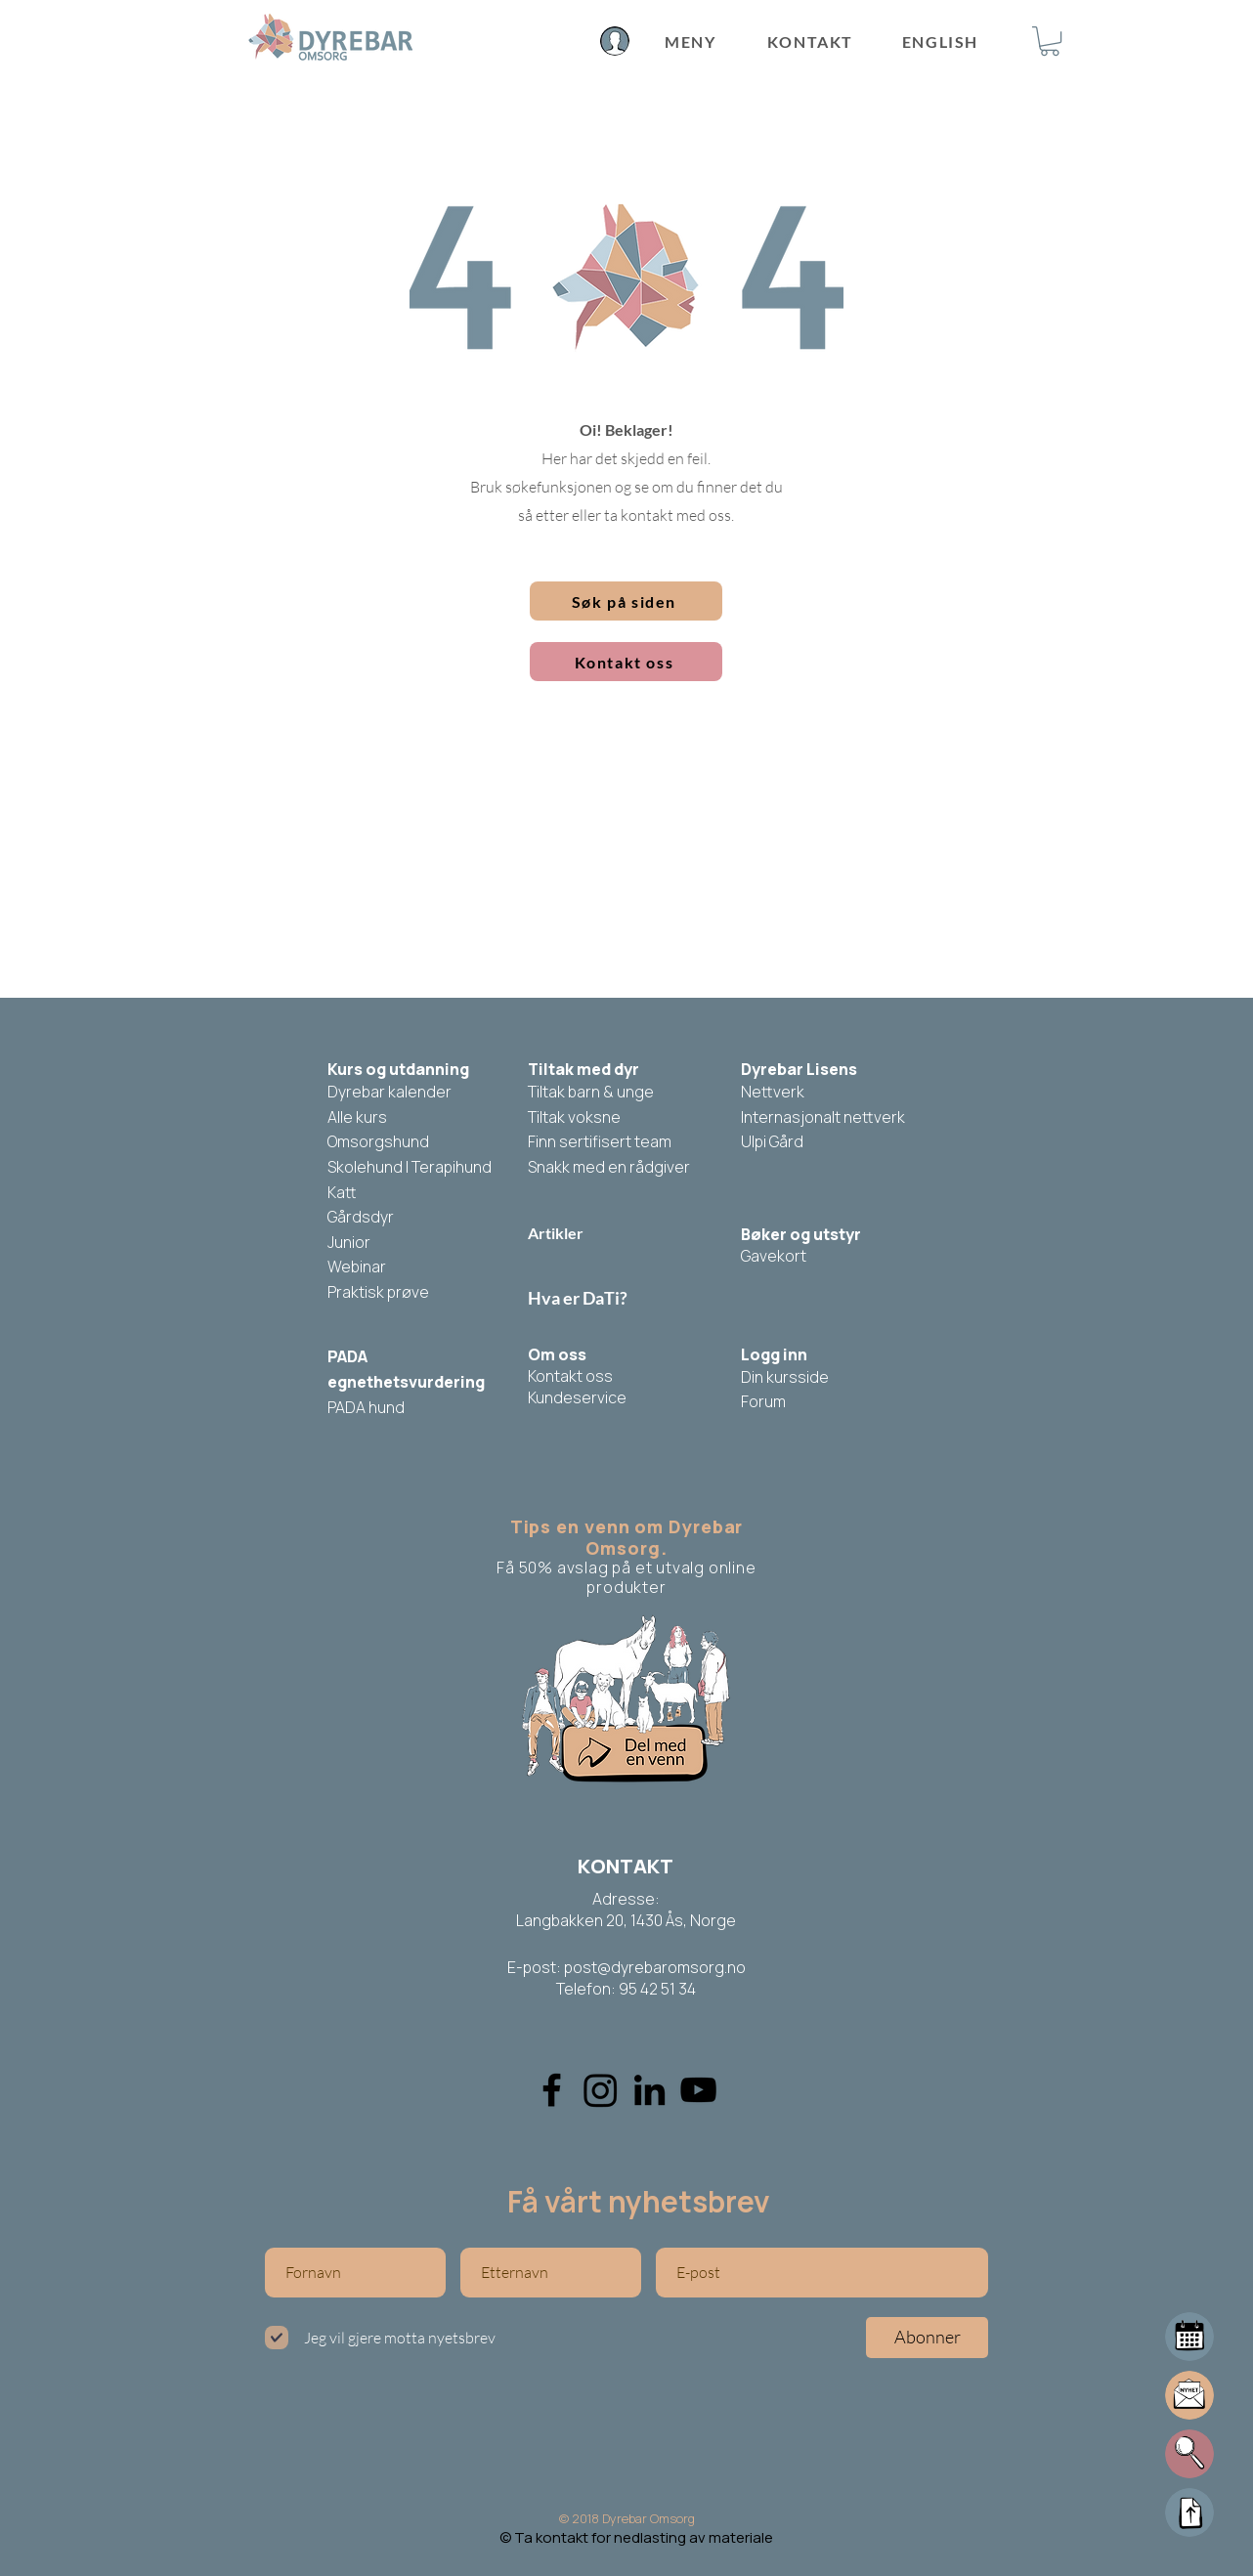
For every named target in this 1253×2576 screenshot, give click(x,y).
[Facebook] (552, 2090)
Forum (763, 1401)
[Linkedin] (649, 2090)
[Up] (1189, 2512)
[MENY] (690, 41)
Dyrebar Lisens (799, 1069)
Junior (348, 1242)
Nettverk (772, 1091)
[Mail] (1189, 2336)
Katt (342, 1192)
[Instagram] (601, 2090)
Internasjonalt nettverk (823, 1117)
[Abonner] (927, 2337)
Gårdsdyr (360, 1216)
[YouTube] (698, 2090)
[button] (1049, 41)
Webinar (356, 1266)
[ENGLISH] (942, 41)
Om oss (557, 1354)
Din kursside (785, 1377)
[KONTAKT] (812, 41)
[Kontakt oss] (626, 661)
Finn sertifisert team (599, 1141)
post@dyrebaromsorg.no (655, 1967)
